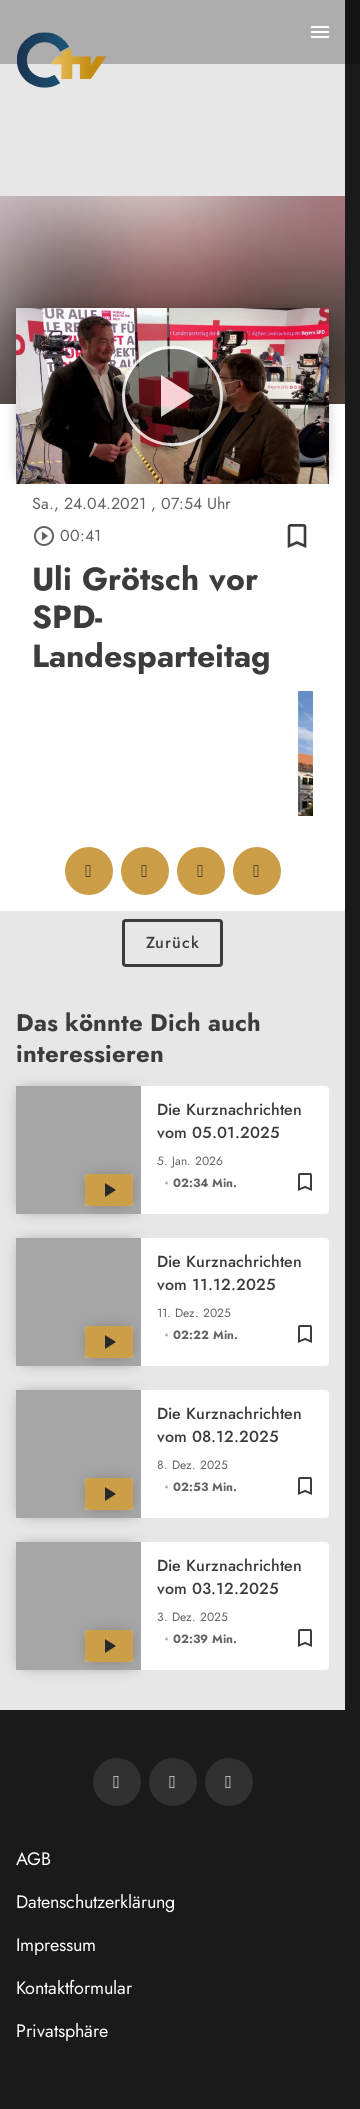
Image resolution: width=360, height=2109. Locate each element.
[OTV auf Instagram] (229, 1782)
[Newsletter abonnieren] (117, 1782)
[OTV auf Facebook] (173, 1782)
